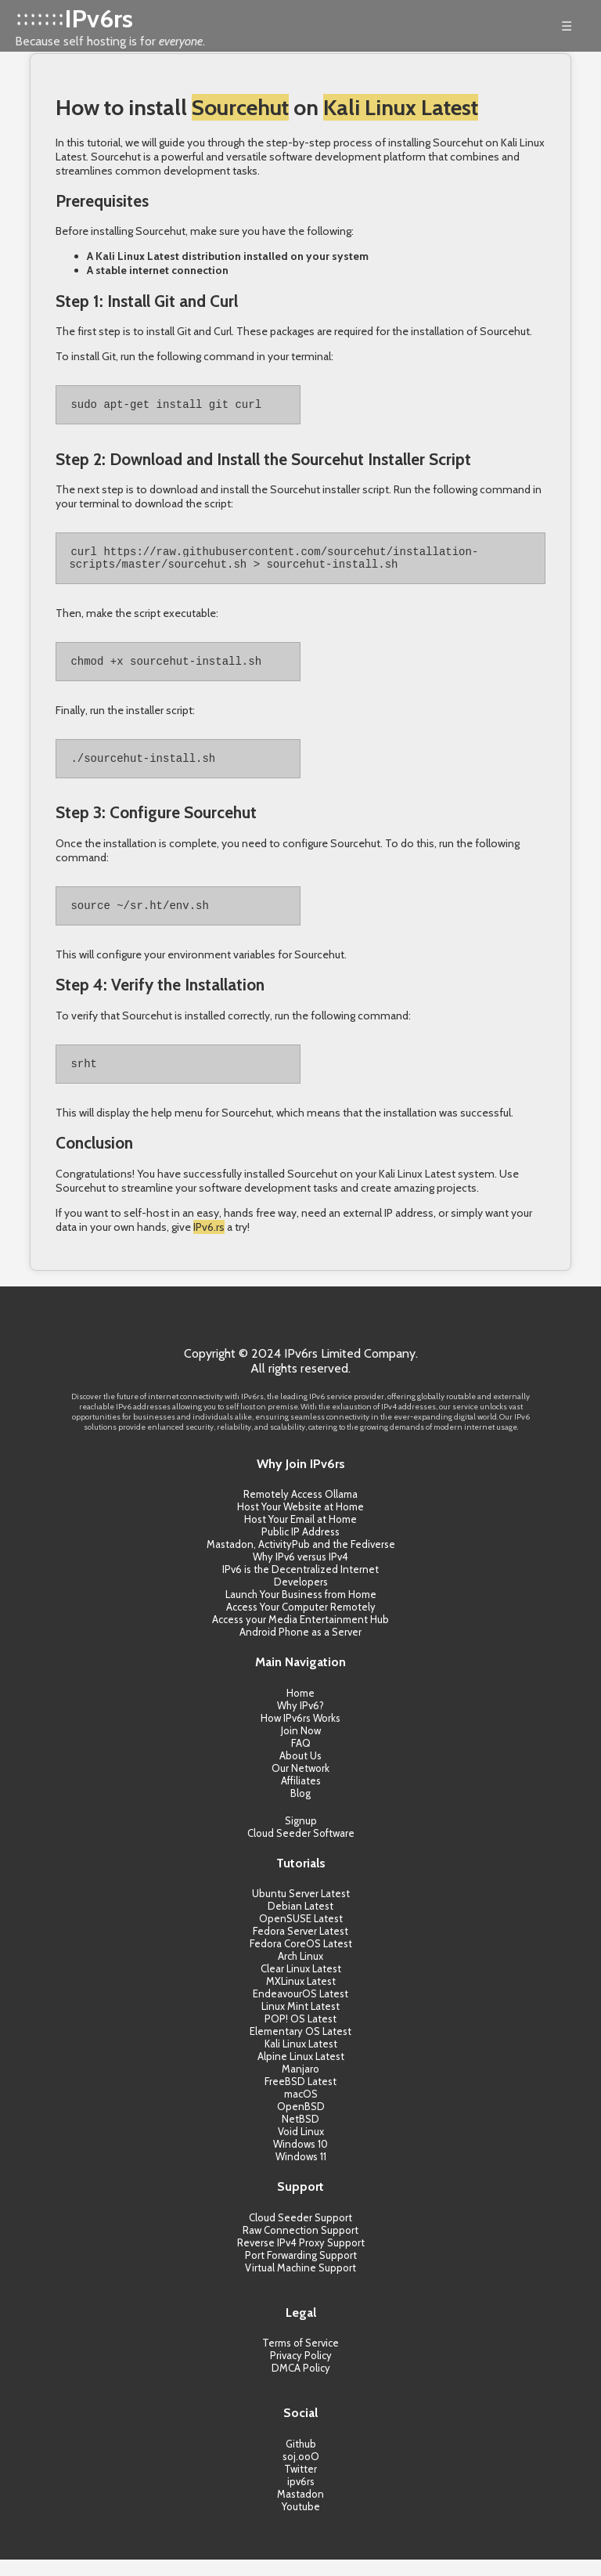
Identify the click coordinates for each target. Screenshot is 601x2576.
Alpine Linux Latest (300, 2072)
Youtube (301, 2522)
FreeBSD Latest (300, 2097)
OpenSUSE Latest (301, 1934)
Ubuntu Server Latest (301, 1909)
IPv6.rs (209, 1243)
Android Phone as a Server (300, 1648)
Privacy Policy (301, 2371)
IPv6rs (99, 18)
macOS (301, 2110)
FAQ (301, 1759)
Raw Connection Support (300, 2246)
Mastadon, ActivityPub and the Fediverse (301, 1560)
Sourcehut (240, 107)
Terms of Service (300, 2359)
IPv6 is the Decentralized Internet (300, 1585)
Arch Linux (300, 1972)
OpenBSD (301, 2122)
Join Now (301, 1747)
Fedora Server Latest (300, 1947)
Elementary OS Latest (300, 2047)
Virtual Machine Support (300, 2284)
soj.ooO (301, 2472)
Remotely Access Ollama (300, 1510)
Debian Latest (300, 1922)
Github (301, 2460)
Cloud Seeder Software (300, 1849)
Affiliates (301, 1797)
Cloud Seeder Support (300, 2234)
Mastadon (300, 2510)
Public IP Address (300, 1548)
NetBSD (300, 2135)
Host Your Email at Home (300, 1535)
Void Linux (301, 2147)
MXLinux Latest (301, 1997)
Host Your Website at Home (300, 1523)
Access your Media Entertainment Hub (300, 1635)
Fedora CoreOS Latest (301, 1960)
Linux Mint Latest (300, 2022)
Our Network (300, 1784)
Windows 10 (300, 2160)
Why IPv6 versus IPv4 (300, 1573)
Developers (301, 1598)
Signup (301, 1837)
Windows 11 (300, 2173)
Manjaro (300, 2085)
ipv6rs (301, 2497)
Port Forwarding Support (301, 2271)
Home (300, 1709)
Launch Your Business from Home (300, 1610)
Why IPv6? (300, 1722)
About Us (300, 1772)
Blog (300, 1809)
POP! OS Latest (300, 2035)
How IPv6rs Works (300, 1734)
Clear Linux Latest (301, 1985)
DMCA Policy (301, 2384)
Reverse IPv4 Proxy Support (301, 2259)
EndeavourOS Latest (300, 2010)
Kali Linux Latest (400, 107)
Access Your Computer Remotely (301, 1623)
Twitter (300, 2485)
